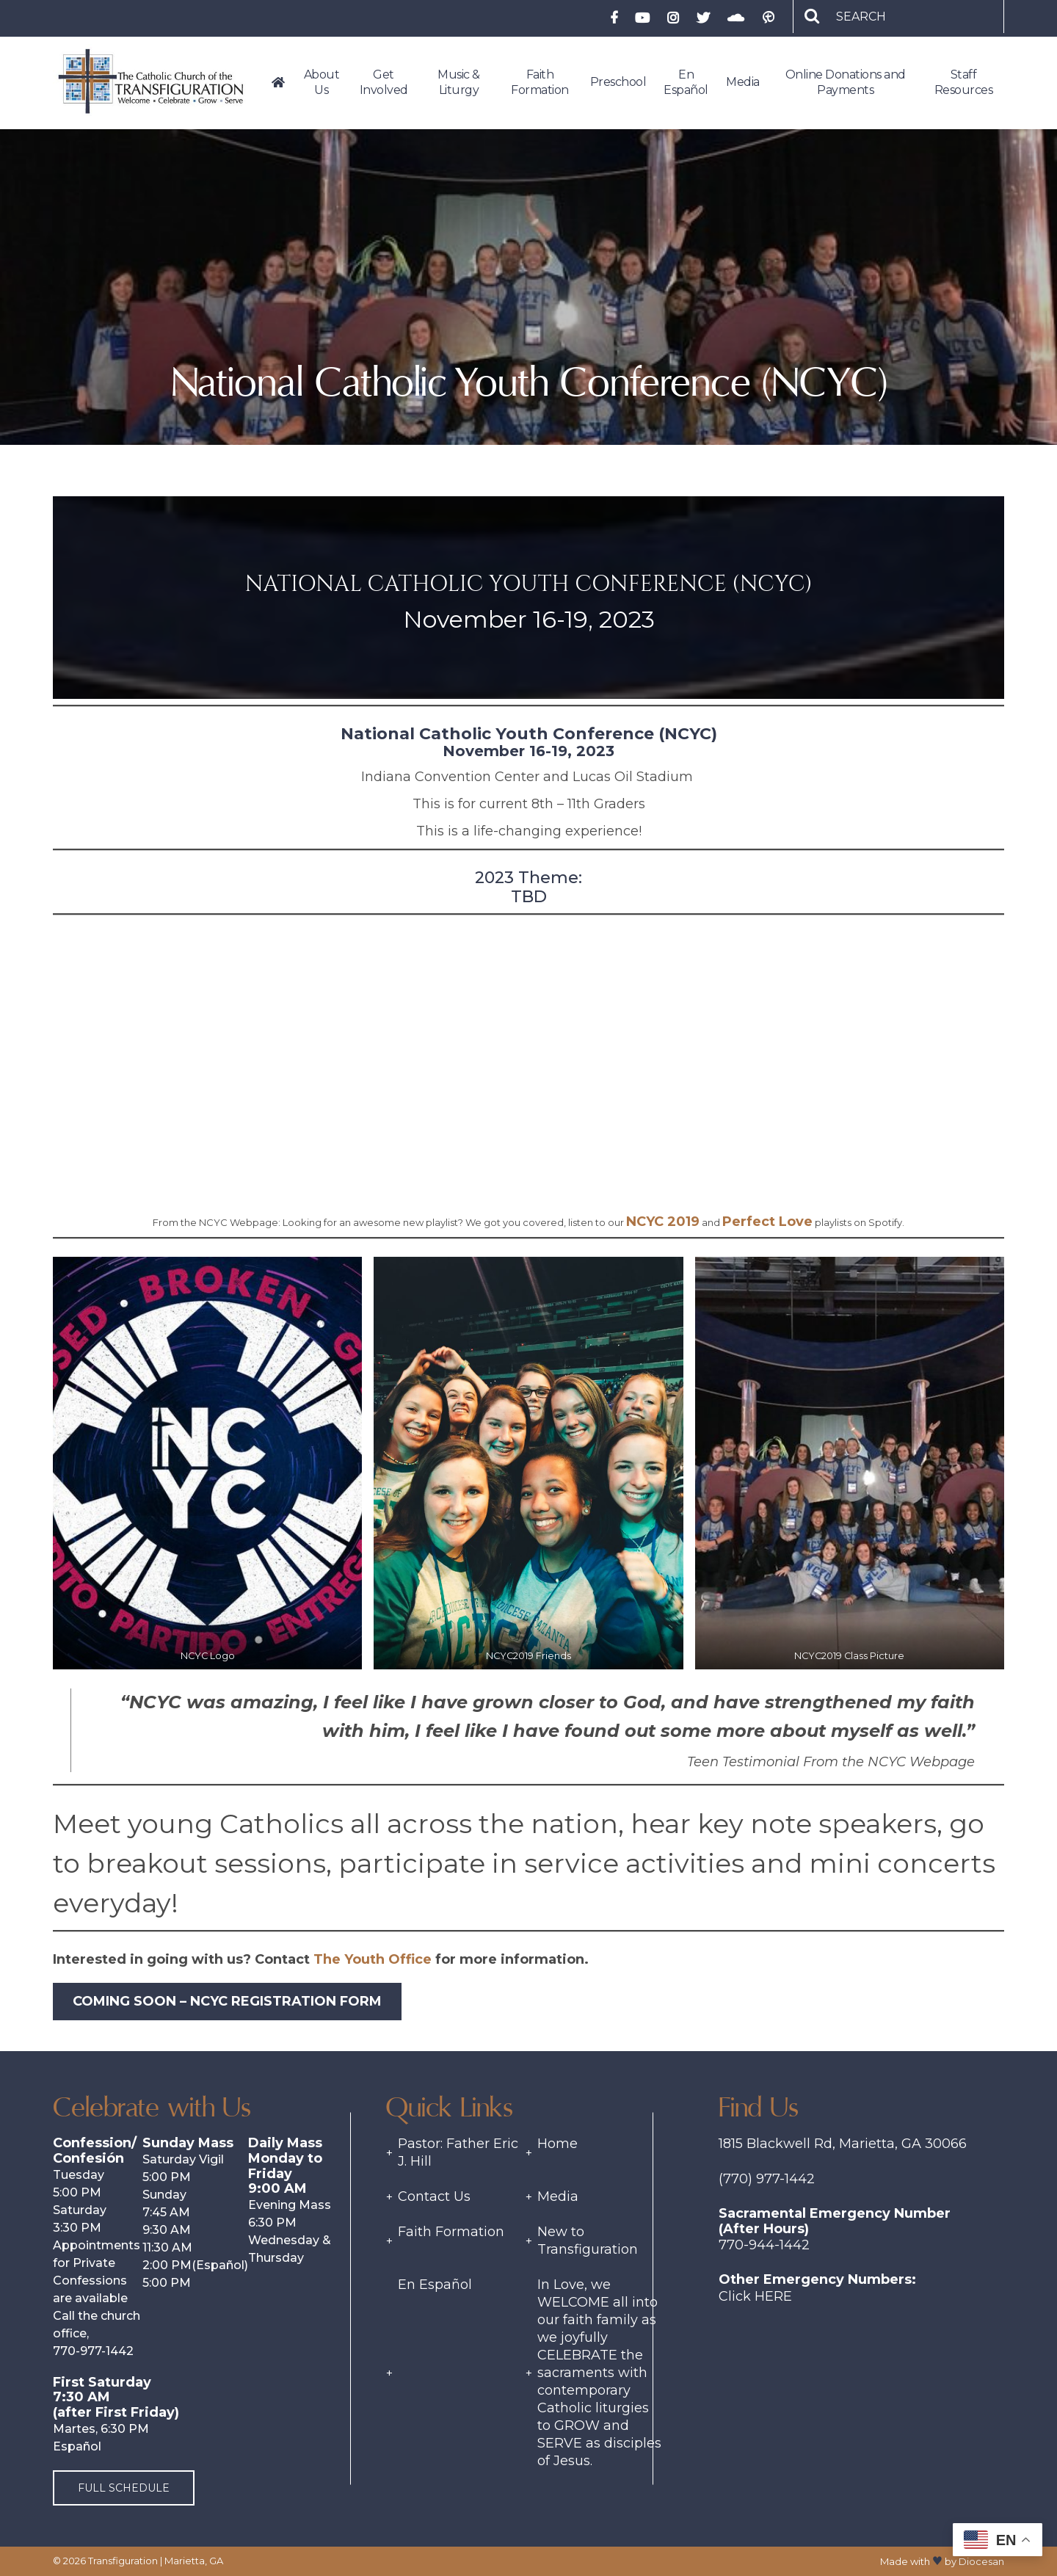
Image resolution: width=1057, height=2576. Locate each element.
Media (557, 2196)
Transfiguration (123, 2560)
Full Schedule (124, 2488)
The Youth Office (372, 1959)
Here (773, 2296)
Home (557, 2144)
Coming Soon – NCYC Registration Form (227, 2001)
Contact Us (434, 2196)
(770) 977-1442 (767, 2179)
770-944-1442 (764, 2245)
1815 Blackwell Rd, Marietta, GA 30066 (843, 2144)
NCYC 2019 (663, 1221)
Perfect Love (767, 1221)
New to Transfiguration (587, 2240)
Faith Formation (451, 2232)
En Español (435, 2284)
